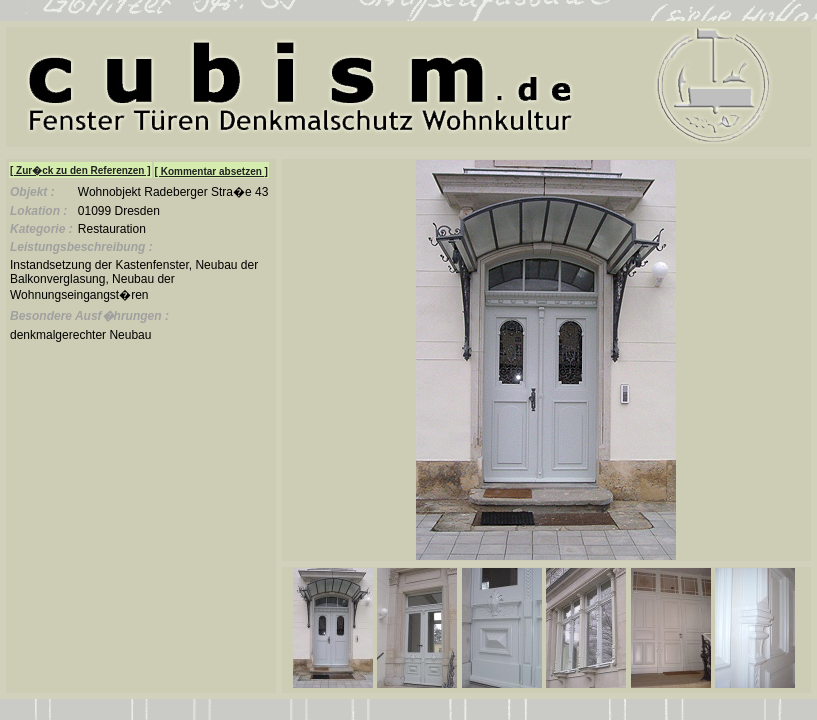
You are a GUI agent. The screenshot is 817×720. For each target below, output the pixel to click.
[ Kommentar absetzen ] (211, 171)
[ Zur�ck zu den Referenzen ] (80, 170)
